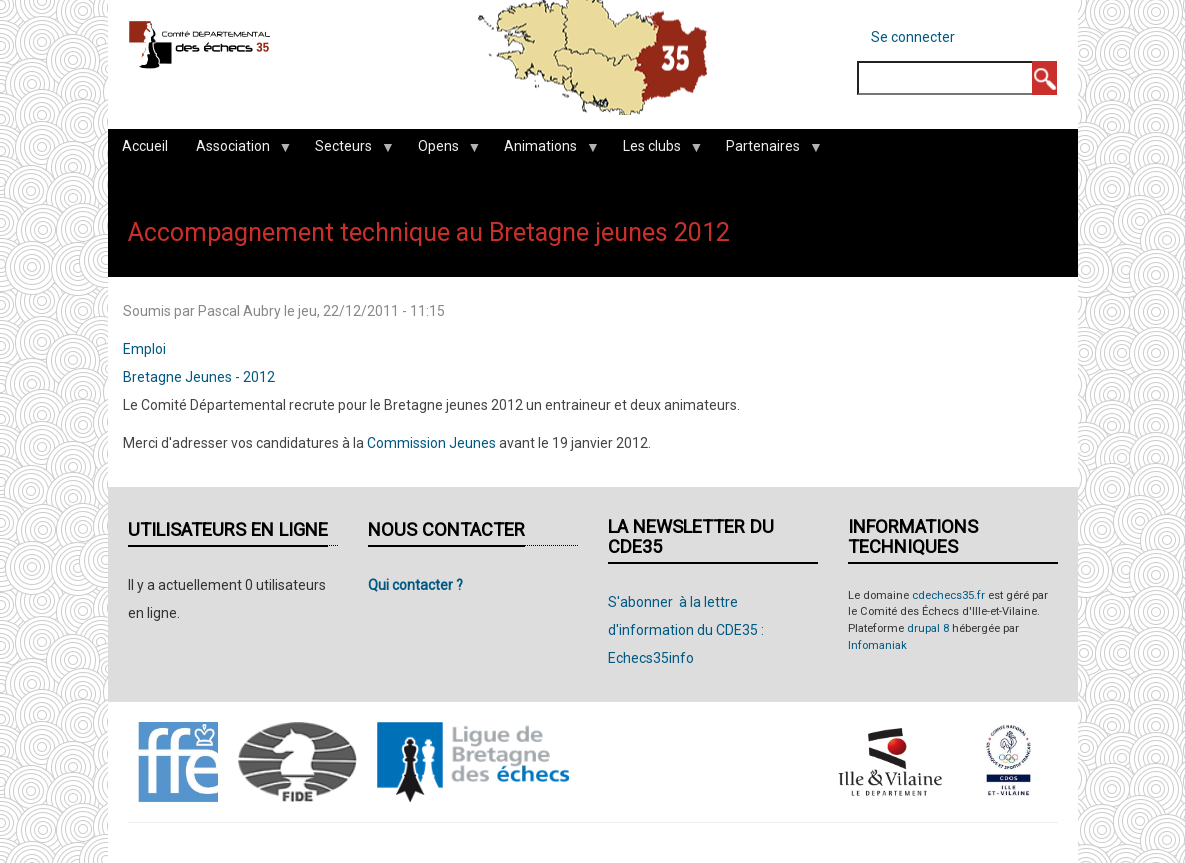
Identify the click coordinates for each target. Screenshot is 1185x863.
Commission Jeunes (431, 443)
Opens (442, 151)
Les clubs (655, 151)
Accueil (145, 146)
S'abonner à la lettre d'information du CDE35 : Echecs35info (686, 630)
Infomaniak (877, 645)
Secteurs (347, 151)
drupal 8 (928, 628)
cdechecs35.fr (948, 595)
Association (236, 151)
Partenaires (766, 151)
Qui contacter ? (415, 585)
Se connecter (913, 37)
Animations (544, 151)
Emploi (144, 349)
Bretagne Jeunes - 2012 (199, 377)
